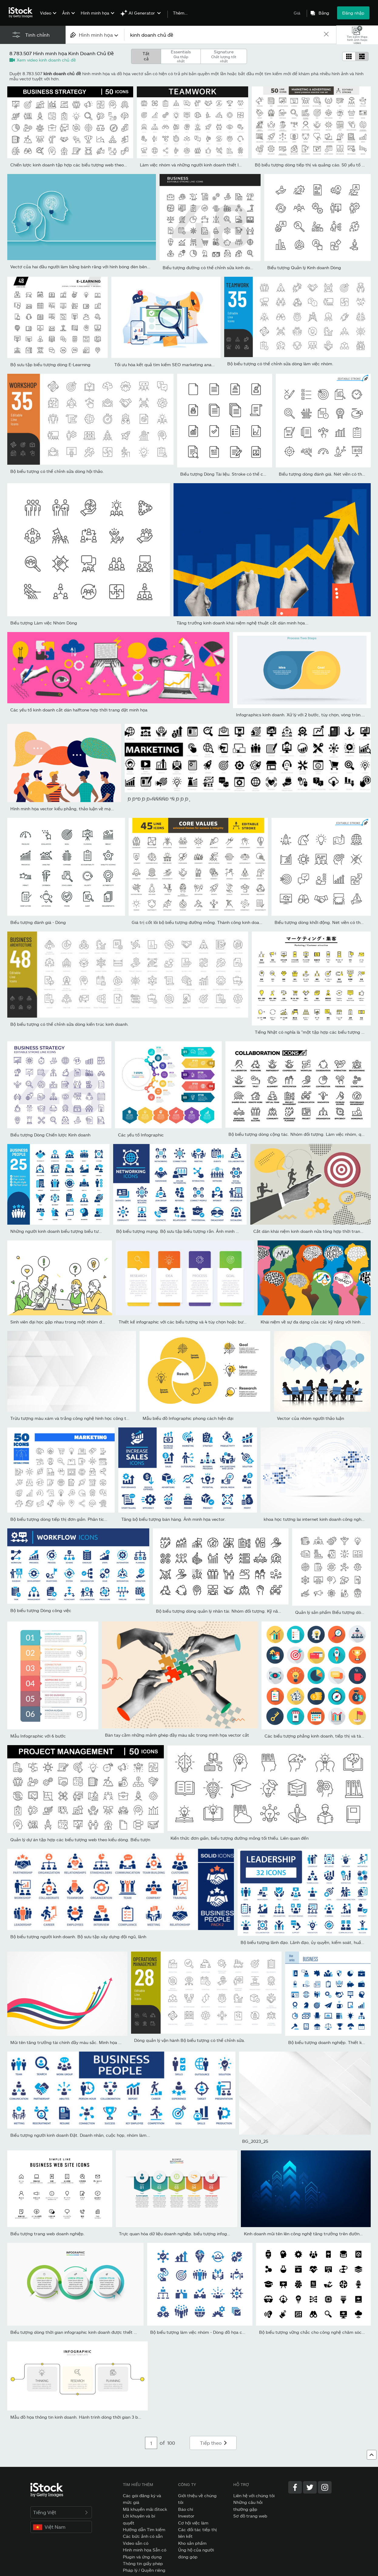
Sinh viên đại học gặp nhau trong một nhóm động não (64, 1321)
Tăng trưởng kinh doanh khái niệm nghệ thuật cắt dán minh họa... (243, 622)
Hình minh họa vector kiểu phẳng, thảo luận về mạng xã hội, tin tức (77, 808)
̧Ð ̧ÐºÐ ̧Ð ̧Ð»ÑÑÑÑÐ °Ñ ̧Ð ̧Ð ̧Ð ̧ (159, 798)
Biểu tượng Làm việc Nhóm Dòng (43, 622)
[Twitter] (310, 2487)
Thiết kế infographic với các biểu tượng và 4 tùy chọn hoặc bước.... (186, 1321)
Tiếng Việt (61, 2512)
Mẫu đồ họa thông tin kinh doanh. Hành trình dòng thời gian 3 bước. (78, 2417)
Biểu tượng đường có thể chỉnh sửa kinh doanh (210, 267)
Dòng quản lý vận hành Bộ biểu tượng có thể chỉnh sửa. (189, 2040)
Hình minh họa (95, 12)
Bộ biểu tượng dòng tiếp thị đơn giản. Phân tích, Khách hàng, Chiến (78, 1519)
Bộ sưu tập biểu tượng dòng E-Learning (50, 364)
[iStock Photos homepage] (22, 13)
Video (45, 12)
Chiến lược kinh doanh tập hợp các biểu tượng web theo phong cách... (81, 164)
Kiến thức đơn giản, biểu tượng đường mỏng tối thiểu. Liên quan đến (239, 1838)
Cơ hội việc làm (193, 2522)
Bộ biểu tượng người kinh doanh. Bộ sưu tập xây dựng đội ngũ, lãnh (78, 1936)
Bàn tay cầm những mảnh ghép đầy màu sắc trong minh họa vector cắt (177, 1735)
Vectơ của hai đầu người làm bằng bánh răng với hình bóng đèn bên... (80, 266)
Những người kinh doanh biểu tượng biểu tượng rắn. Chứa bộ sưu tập (80, 1231)
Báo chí (185, 2509)
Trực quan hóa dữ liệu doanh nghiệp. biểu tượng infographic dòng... (187, 2233)
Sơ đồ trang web (250, 2515)
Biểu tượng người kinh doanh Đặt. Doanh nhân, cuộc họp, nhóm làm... (80, 2135)
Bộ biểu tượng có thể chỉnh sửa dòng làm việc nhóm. (280, 363)
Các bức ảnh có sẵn (143, 2536)
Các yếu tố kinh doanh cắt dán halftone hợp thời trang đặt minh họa (78, 709)
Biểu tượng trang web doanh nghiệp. (47, 2233)
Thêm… (180, 13)
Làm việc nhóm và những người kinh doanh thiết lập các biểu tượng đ (209, 164)
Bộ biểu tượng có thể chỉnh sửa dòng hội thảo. (57, 471)
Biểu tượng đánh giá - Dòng (38, 922)
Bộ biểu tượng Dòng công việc (40, 1610)
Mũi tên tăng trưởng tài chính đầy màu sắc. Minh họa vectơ (70, 2042)
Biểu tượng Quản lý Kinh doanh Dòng (304, 267)
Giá (297, 12)
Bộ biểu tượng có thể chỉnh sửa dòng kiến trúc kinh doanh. (69, 1024)
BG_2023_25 (255, 2141)
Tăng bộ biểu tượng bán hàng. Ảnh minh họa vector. (173, 1519)
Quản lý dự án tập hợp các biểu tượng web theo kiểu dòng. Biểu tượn (80, 1839)
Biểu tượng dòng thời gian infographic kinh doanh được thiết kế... (76, 2332)
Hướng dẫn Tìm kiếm (144, 2529)
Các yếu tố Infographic (141, 1134)
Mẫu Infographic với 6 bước (38, 1735)
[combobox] (95, 35)
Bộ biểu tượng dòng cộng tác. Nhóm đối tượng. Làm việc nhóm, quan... (300, 1134)
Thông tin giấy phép (143, 2563)
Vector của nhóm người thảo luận (310, 1418)
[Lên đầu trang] (371, 2455)
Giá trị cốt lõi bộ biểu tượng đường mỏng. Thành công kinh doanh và (201, 922)
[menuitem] (47, 17)
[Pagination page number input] (151, 2443)
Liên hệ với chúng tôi (254, 2495)
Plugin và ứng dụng (142, 2556)
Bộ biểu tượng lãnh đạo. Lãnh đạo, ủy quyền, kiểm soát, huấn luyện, (308, 1942)
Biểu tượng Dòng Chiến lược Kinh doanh (50, 1134)
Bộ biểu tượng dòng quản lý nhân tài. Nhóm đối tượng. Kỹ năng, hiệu (225, 1611)
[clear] (326, 35)
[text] (223, 35)
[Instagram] (325, 2487)
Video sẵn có (135, 2543)
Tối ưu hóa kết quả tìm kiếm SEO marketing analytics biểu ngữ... (179, 364)
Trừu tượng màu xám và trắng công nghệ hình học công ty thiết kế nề (80, 1418)
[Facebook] (295, 2487)
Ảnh (66, 12)
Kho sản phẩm (192, 2543)
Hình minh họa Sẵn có (144, 2549)
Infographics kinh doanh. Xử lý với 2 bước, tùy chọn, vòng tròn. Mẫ (302, 714)
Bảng (324, 13)
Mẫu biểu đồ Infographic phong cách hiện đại (188, 1418)
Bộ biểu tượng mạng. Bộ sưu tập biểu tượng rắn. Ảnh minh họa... (181, 1231)
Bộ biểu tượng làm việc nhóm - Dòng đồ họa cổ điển (202, 2332)
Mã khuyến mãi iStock (145, 2509)
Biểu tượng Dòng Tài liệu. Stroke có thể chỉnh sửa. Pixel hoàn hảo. (246, 474)
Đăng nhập (353, 12)
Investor (186, 2515)
